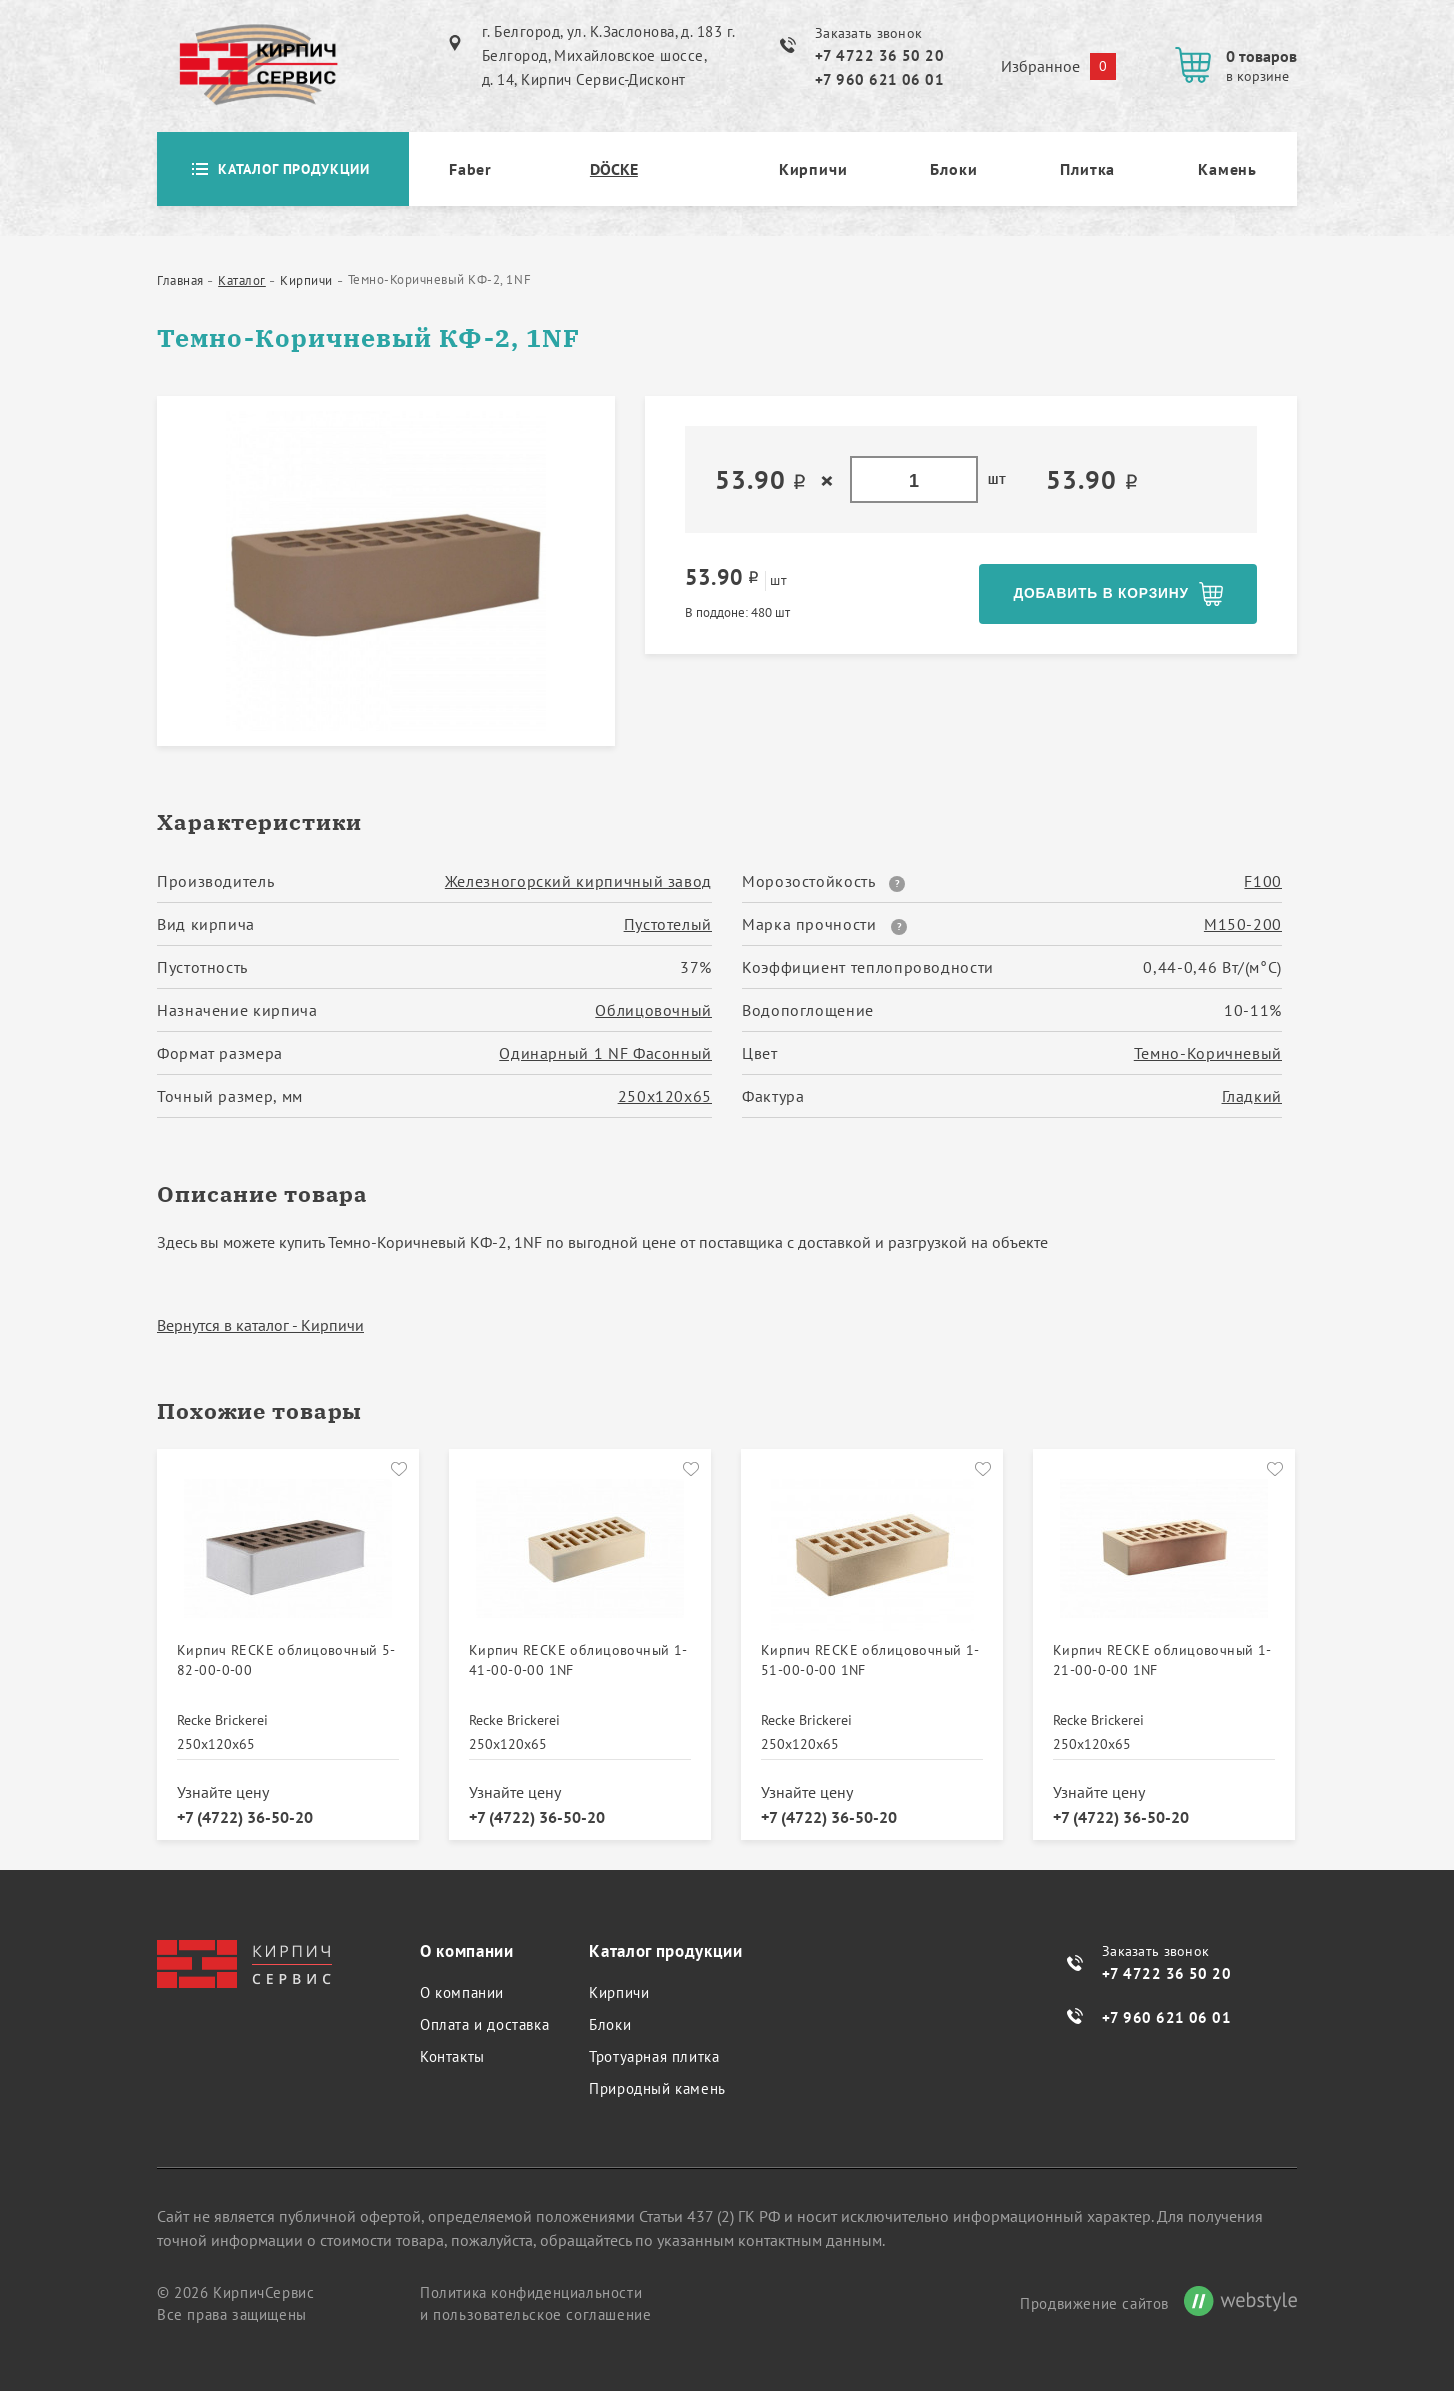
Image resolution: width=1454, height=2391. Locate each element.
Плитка (1087, 169)
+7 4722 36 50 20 (879, 55)
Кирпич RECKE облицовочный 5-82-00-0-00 (286, 1656)
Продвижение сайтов (1094, 2298)
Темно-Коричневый (1208, 1053)
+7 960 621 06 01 (879, 79)
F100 (1263, 881)
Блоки (953, 169)
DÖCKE (614, 169)
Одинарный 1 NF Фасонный (605, 1053)
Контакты (452, 2051)
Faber (470, 169)
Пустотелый (668, 924)
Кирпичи (813, 169)
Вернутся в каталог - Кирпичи (260, 1325)
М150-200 (1243, 924)
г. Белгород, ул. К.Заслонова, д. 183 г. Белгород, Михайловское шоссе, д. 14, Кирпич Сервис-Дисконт (608, 55)
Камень (1227, 169)
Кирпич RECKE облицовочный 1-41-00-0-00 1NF (578, 1656)
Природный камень (657, 2083)
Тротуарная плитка (654, 2051)
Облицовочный (653, 1010)
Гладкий (1252, 1096)
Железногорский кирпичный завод (578, 881)
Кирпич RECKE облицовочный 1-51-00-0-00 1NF (870, 1656)
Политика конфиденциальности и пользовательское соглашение (535, 2298)
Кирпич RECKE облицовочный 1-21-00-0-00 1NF (1162, 1656)
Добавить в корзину (1099, 593)
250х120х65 (665, 1096)
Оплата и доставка (484, 2019)
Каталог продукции (283, 169)
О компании (462, 1987)
